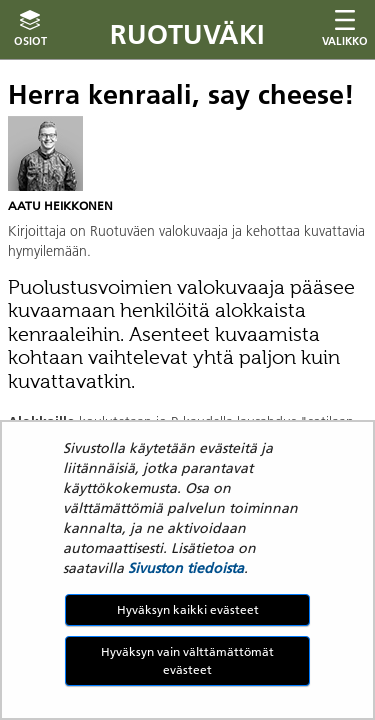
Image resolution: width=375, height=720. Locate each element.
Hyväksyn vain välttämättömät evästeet (187, 660)
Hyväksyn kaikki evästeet (188, 609)
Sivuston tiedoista (186, 568)
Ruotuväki (187, 34)
